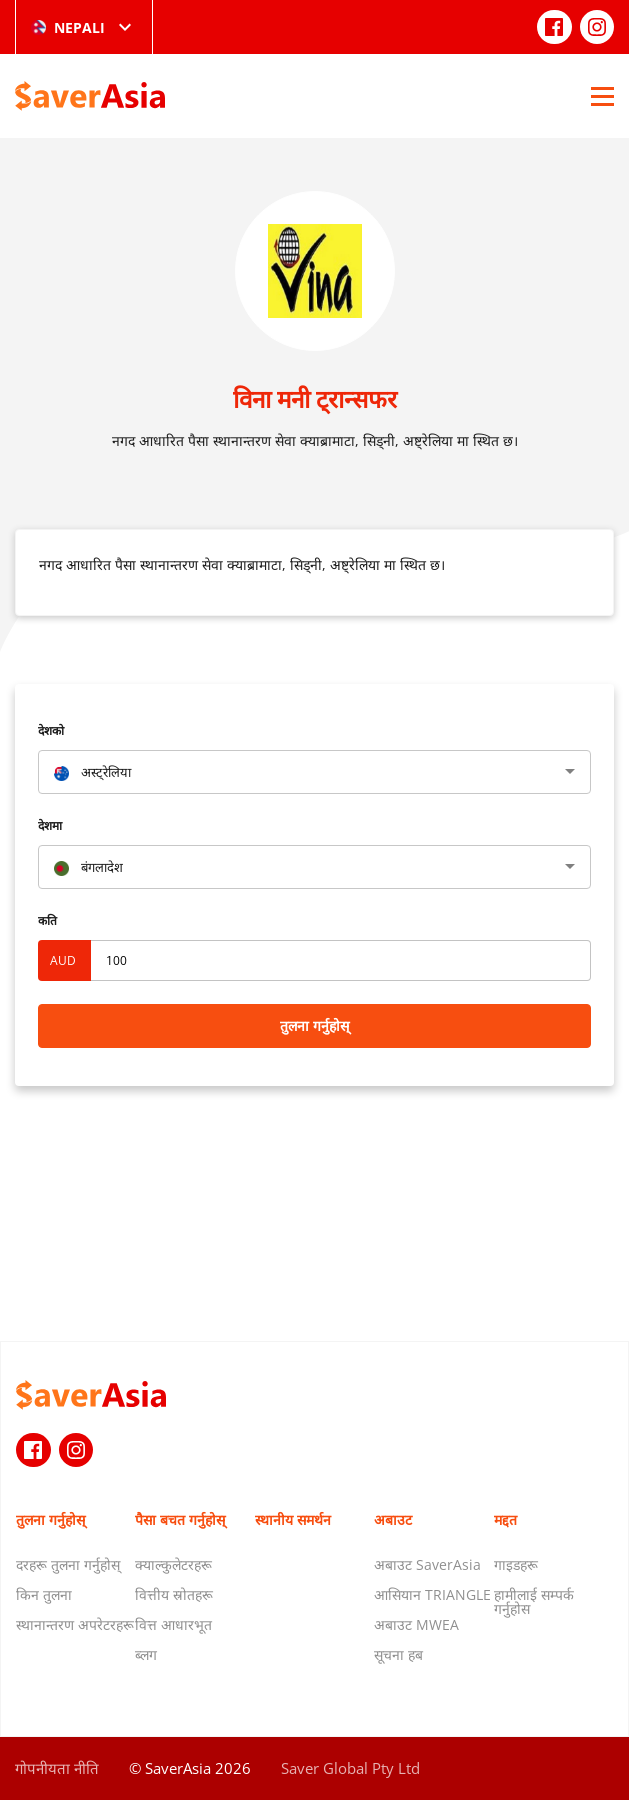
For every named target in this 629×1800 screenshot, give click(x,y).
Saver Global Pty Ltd (350, 1768)
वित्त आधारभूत (173, 1624)
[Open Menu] (602, 96)
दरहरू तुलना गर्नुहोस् (68, 1564)
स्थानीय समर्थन (293, 1519)
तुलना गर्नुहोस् (314, 1025)
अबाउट (393, 1519)
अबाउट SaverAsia (427, 1564)
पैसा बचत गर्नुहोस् (180, 1519)
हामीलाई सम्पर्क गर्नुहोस (534, 1601)
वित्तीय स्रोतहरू (174, 1594)
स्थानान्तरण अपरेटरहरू (75, 1624)
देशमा (50, 825)
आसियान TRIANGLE (432, 1594)
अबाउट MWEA (416, 1624)
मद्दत (505, 1519)
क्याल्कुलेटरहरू (173, 1564)
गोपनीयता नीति (57, 1768)
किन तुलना (44, 1594)
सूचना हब (398, 1654)
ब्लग (146, 1654)
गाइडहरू (516, 1564)
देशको (51, 730)
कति (47, 920)
